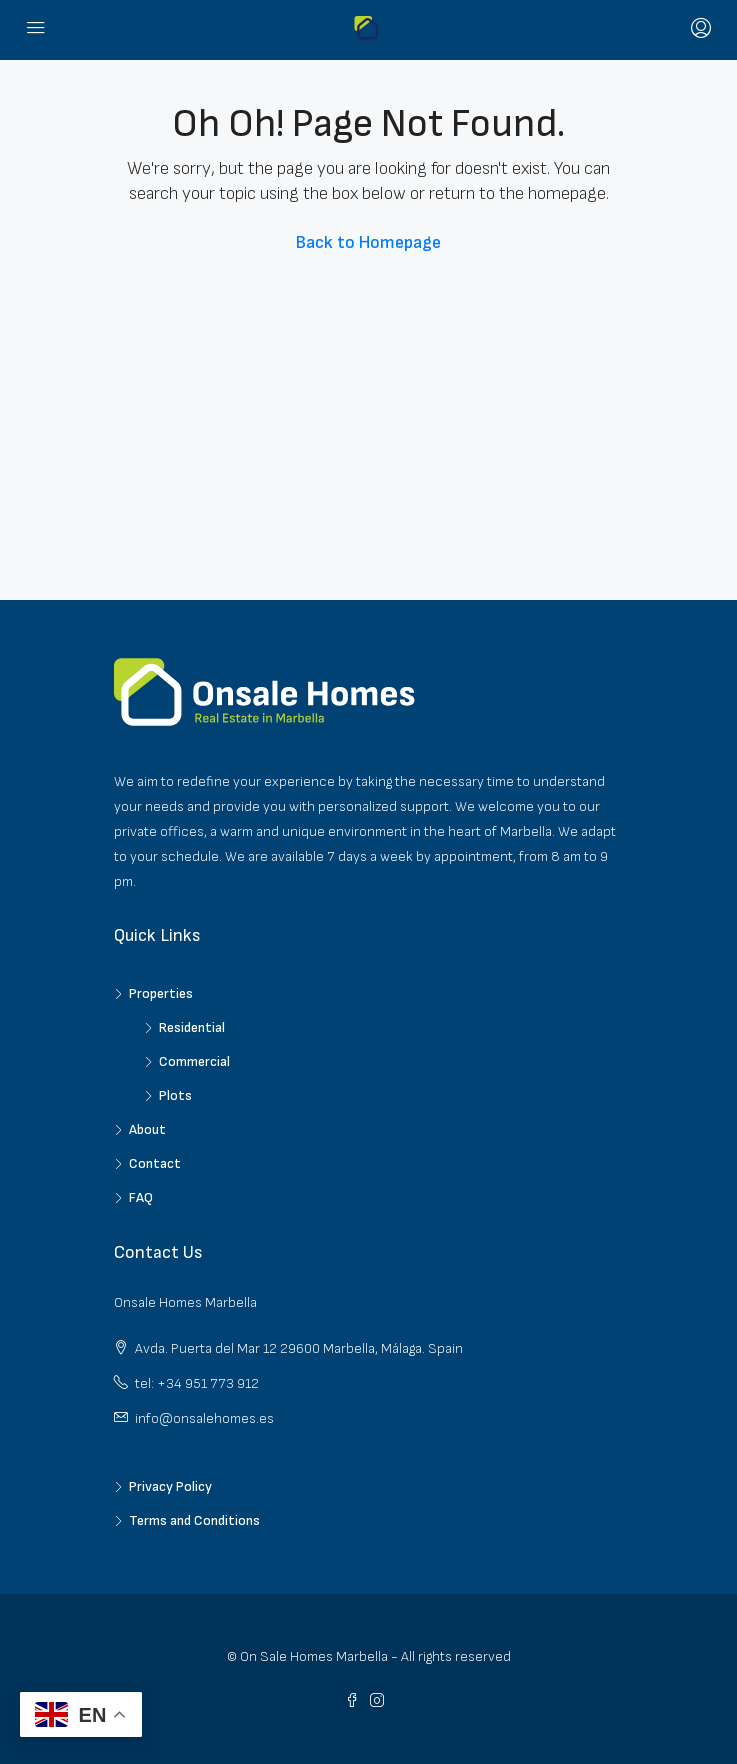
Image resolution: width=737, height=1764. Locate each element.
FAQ (141, 1197)
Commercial (194, 1061)
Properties (161, 993)
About (147, 1129)
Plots (175, 1095)
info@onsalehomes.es (204, 1418)
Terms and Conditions (194, 1520)
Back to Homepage (368, 242)
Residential (192, 1027)
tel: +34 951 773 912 (197, 1383)
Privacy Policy (170, 1486)
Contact (155, 1163)
